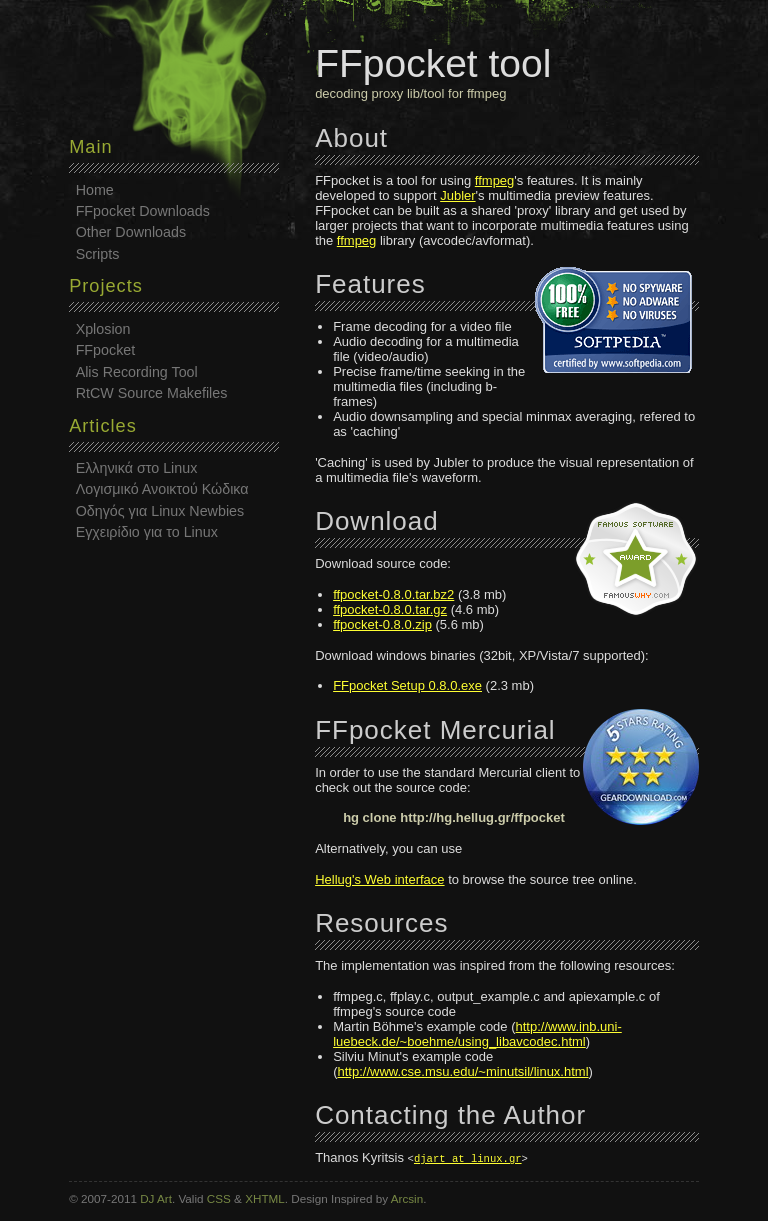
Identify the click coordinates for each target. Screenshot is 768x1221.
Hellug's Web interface (379, 879)
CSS (219, 1198)
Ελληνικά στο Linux (137, 468)
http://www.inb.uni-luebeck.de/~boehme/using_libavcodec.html (477, 1034)
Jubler (457, 195)
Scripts (98, 254)
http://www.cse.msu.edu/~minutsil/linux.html (462, 1071)
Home (95, 190)
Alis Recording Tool (137, 372)
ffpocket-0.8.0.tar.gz (390, 609)
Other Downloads (131, 232)
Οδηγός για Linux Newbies (160, 511)
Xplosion (103, 329)
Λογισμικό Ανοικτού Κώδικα (162, 489)
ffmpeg (495, 180)
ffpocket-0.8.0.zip (382, 624)
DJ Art (156, 1198)
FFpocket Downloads (143, 211)
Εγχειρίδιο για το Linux (147, 532)
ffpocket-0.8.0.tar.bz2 (393, 594)
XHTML (265, 1198)
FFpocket (106, 350)
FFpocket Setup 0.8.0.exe (407, 685)
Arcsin (407, 1198)
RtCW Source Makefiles (152, 393)
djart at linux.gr (468, 1158)
